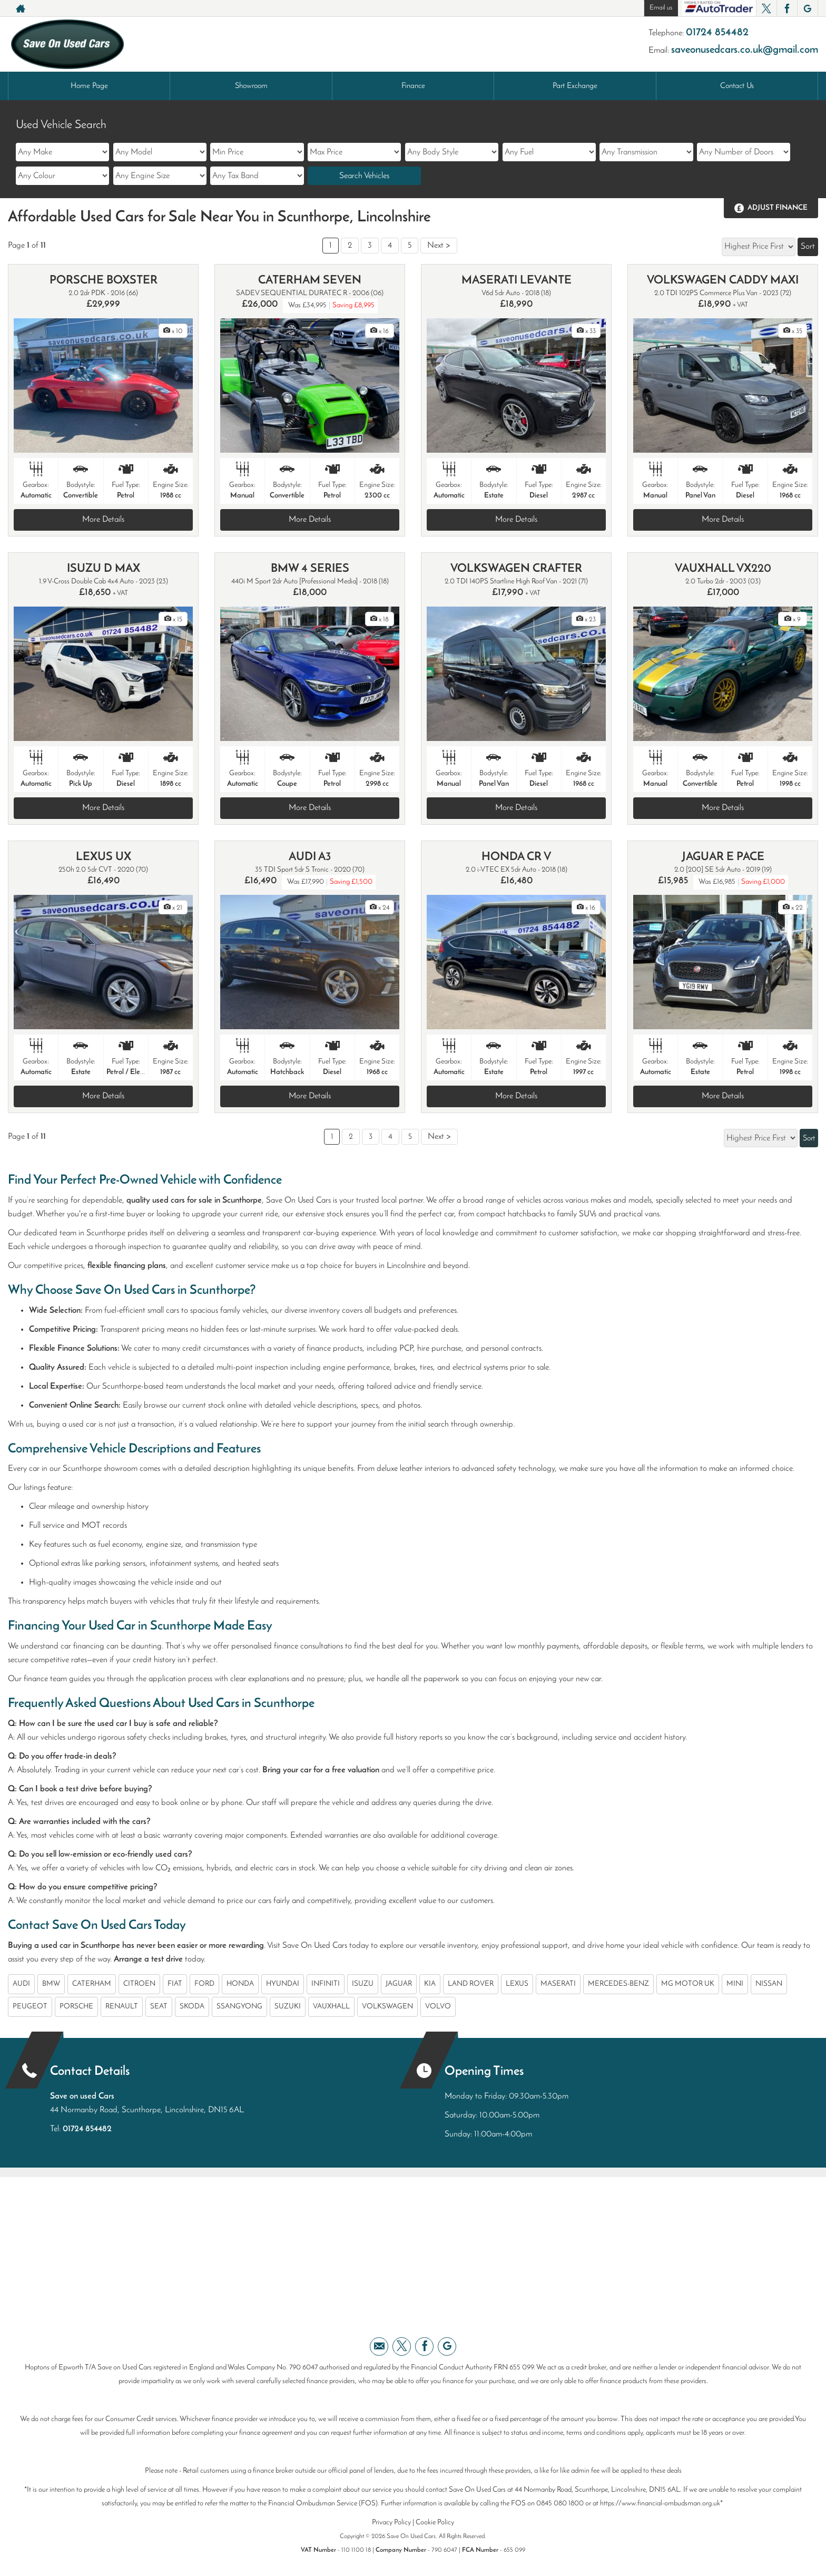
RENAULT (121, 2007)
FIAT (175, 1984)
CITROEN (139, 1984)
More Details (103, 519)
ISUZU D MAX (103, 569)
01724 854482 (717, 32)
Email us (661, 7)
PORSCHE (76, 2007)
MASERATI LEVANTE (516, 281)
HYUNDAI (282, 1984)
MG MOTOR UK (687, 1984)
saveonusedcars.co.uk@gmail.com (744, 50)
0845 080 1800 (560, 2503)
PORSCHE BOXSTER (104, 281)
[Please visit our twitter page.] (766, 8)
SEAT (159, 2007)
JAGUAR (399, 1984)
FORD (204, 1984)
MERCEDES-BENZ (618, 1984)
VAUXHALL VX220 (723, 569)
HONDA (240, 1984)
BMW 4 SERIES (310, 569)
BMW (51, 1984)
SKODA (192, 2007)
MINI (734, 1984)
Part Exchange (574, 86)
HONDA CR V (516, 857)
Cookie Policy (435, 2522)
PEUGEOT (30, 2007)
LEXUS (517, 1984)
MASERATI (558, 1984)
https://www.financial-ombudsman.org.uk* (661, 2503)
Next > (438, 245)
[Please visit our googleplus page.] (807, 8)
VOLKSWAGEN (387, 2007)
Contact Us (737, 86)
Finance (413, 86)
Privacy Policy (391, 2522)
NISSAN (768, 1984)
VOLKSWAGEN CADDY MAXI (723, 281)
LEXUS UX (103, 857)
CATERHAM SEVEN (309, 281)
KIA (430, 1984)
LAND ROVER (471, 1984)
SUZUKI (287, 2007)
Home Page (89, 86)
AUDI (21, 1984)
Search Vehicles (364, 176)
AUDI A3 (310, 857)
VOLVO (438, 2007)
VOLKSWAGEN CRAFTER (516, 569)
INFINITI (325, 1984)
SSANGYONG (239, 2007)
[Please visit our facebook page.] (786, 8)
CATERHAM (91, 1984)
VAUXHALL (331, 2007)
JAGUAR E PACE (723, 857)
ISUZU (362, 1984)
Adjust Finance (778, 208)
